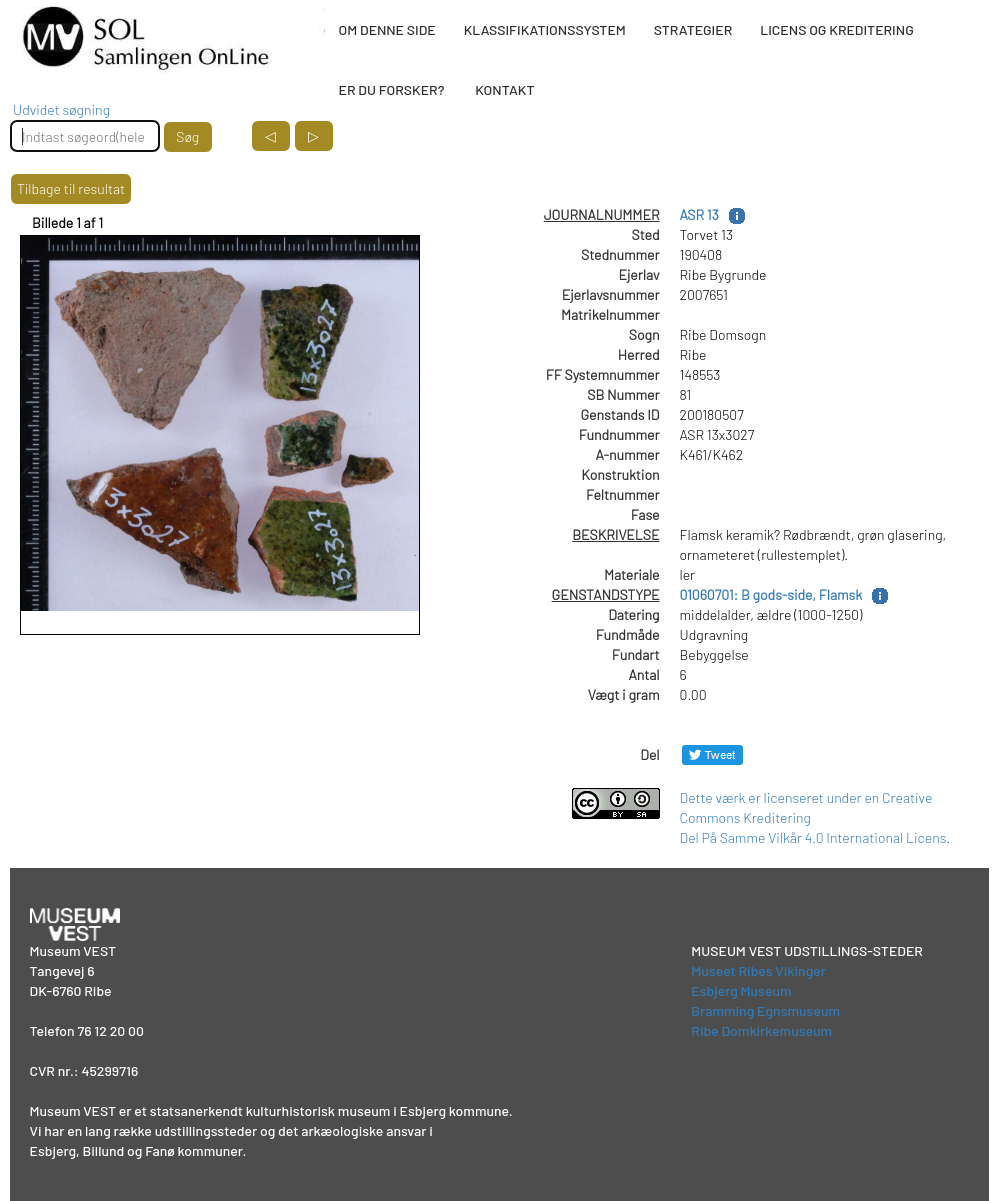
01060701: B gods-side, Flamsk (771, 594)
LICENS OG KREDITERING (837, 29)
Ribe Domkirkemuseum (761, 1030)
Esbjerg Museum (741, 990)
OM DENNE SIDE (387, 29)
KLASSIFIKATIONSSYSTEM (545, 29)
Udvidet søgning (61, 109)
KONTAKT (504, 89)
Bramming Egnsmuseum (765, 1010)
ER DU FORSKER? (392, 89)
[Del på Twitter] (712, 754)
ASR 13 (699, 214)
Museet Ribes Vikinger (758, 970)
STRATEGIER (693, 29)
